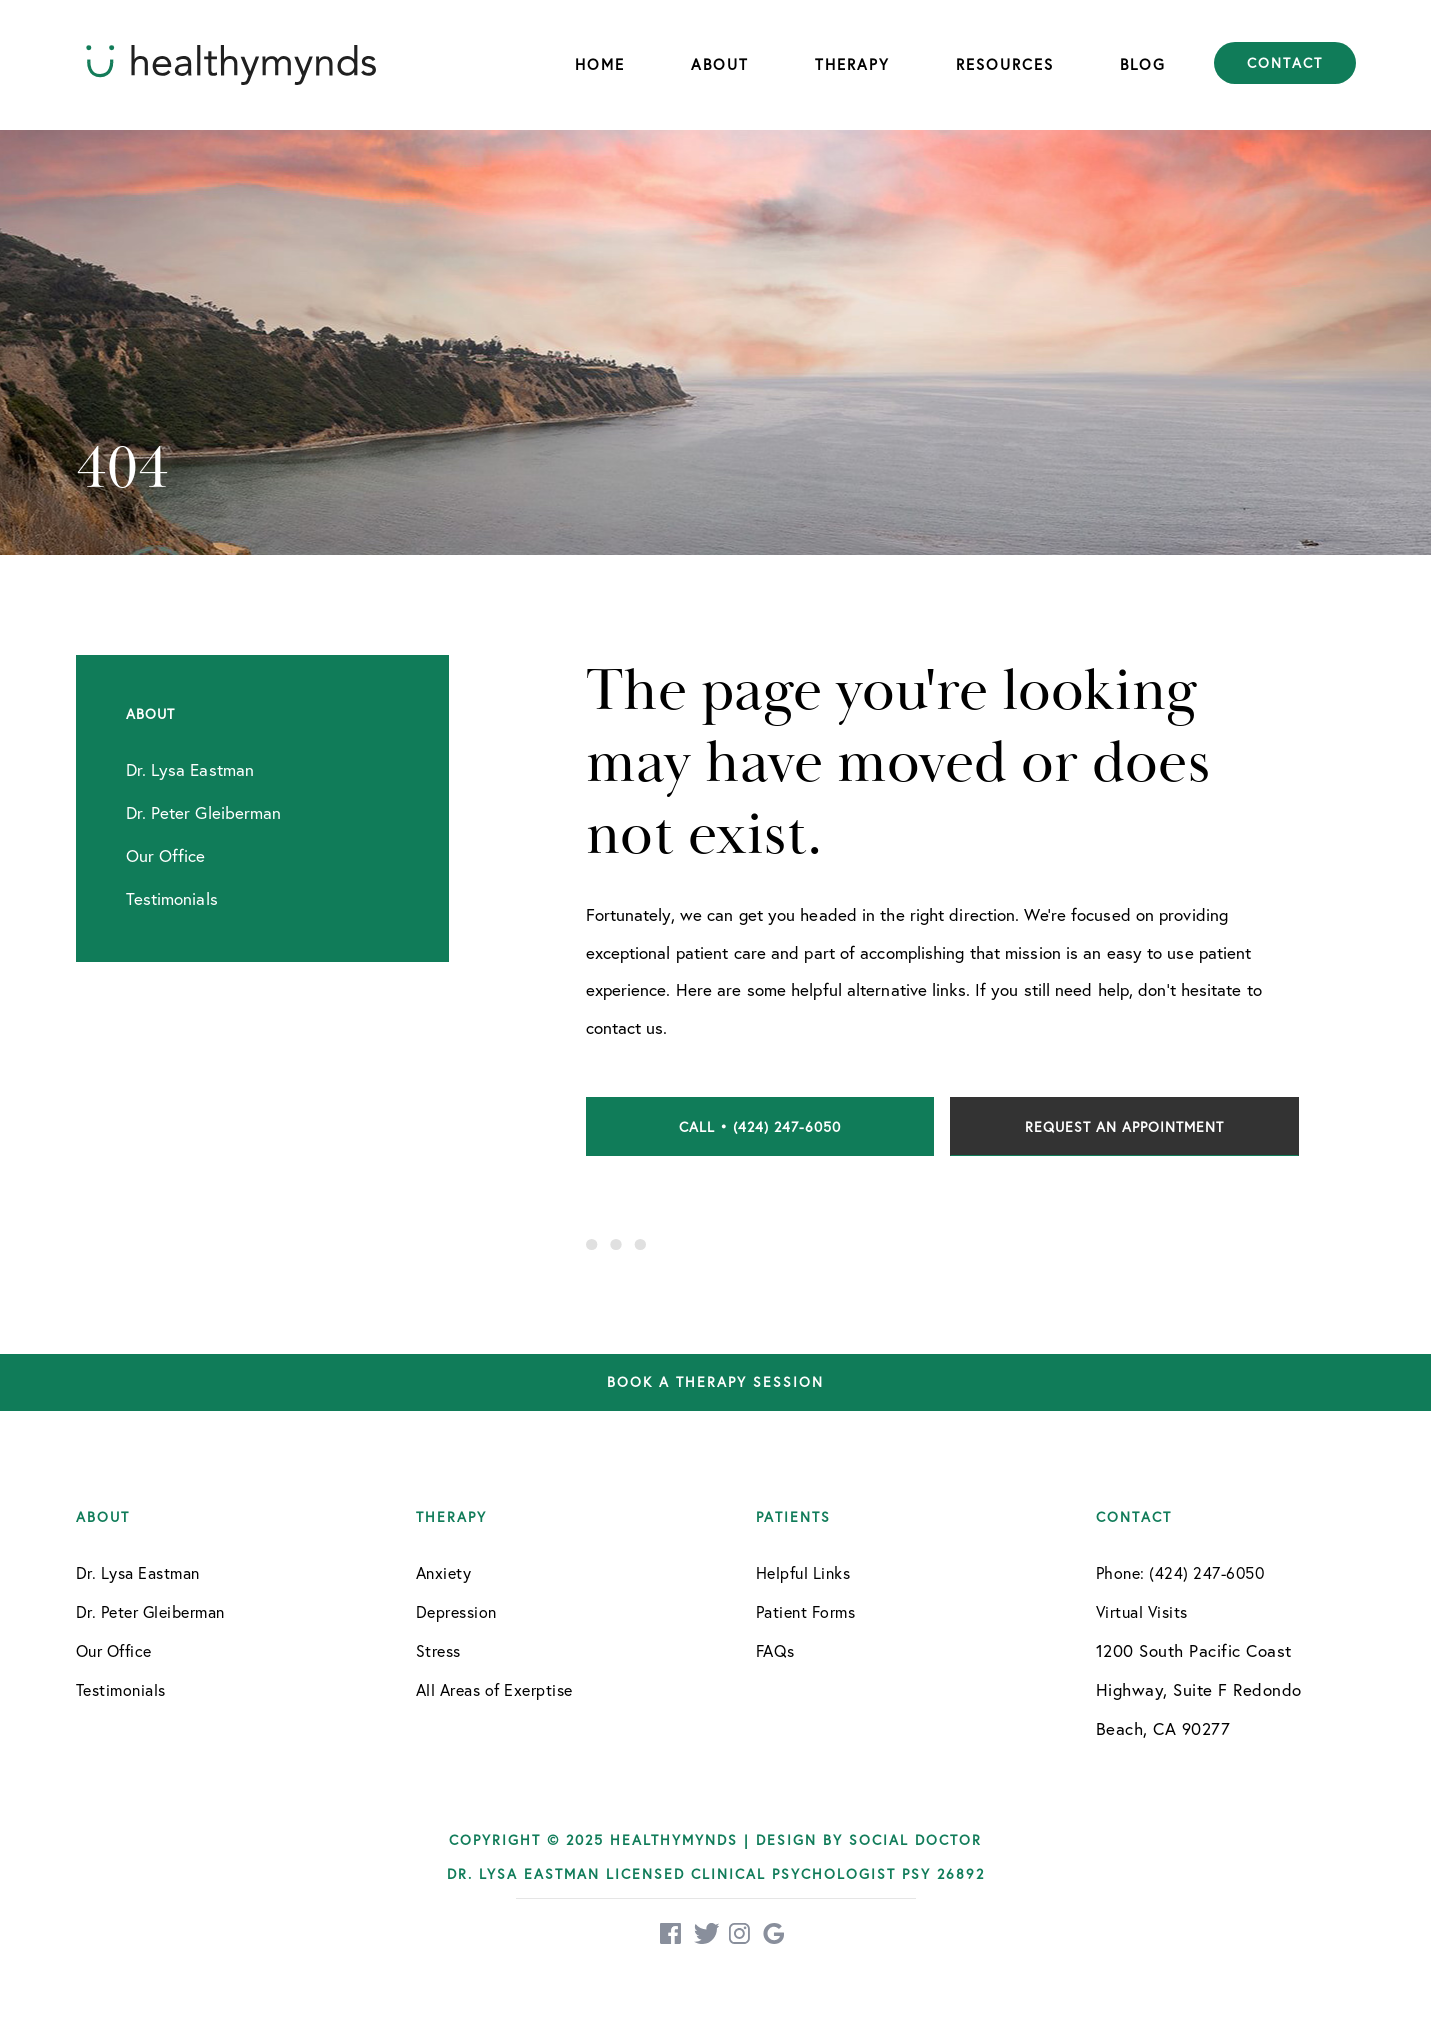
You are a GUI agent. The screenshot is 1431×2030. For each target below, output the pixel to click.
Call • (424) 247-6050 (760, 1126)
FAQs (775, 1650)
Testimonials (121, 1689)
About (720, 64)
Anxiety (444, 1572)
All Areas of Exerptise (494, 1689)
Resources (1005, 64)
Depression (456, 1611)
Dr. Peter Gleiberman (150, 1611)
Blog (1143, 64)
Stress (438, 1650)
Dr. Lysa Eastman (138, 1572)
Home (600, 64)
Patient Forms (806, 1611)
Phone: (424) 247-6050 (1180, 1572)
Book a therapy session (715, 1382)
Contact (1285, 63)
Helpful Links (803, 1572)
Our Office (114, 1650)
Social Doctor (915, 1839)
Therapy (852, 64)
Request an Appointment (1124, 1126)
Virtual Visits (1142, 1611)
